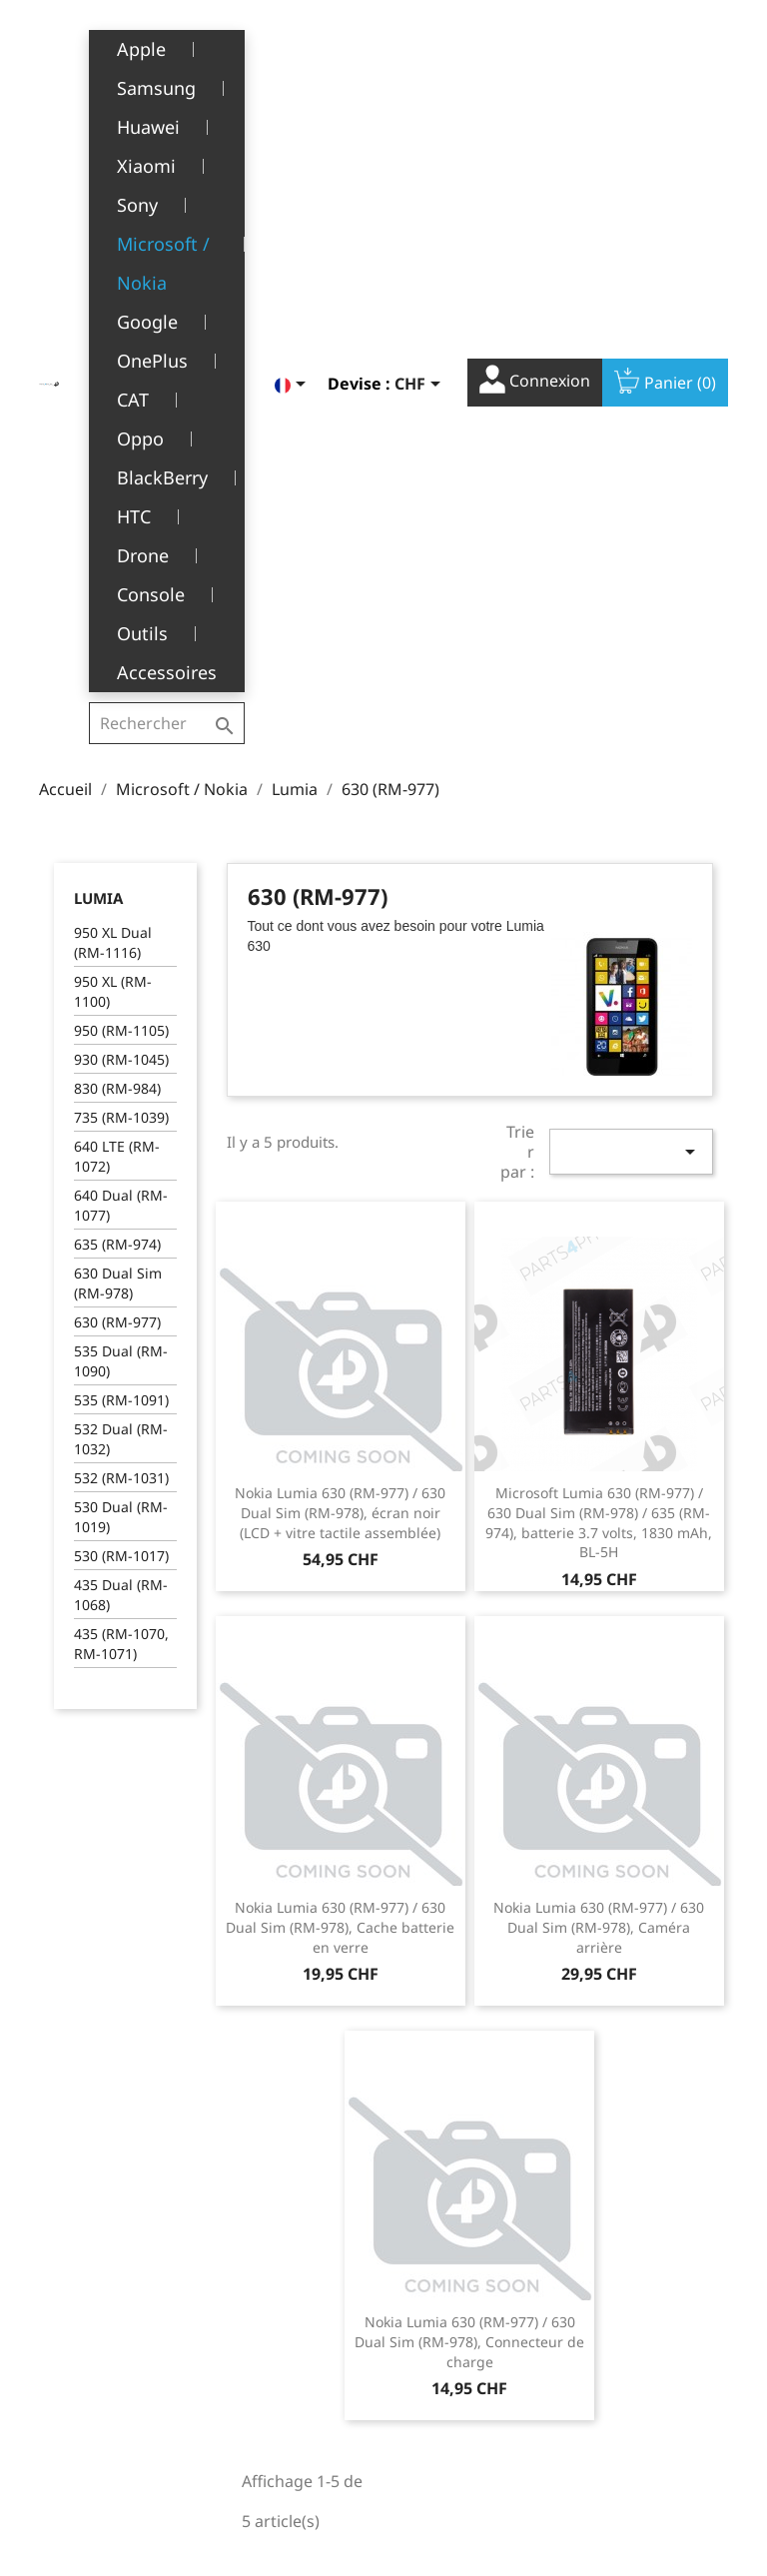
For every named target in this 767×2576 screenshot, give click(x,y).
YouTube (662, 2168)
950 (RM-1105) (121, 519)
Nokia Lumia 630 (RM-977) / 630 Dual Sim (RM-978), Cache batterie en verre (340, 1416)
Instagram (706, 2168)
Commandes (440, 2335)
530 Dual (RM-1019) (121, 1006)
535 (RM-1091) (121, 889)
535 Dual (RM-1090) (121, 850)
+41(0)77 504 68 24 (108, 2433)
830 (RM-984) (117, 577)
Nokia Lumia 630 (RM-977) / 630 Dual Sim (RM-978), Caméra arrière (598, 1416)
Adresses (428, 2397)
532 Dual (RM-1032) (121, 928)
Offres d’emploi (285, 2438)
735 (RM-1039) (121, 606)
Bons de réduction (459, 2428)
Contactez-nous (286, 2468)
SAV (246, 2376)
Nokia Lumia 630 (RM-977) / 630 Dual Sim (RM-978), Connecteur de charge (469, 1831)
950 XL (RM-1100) (113, 480)
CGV (247, 2314)
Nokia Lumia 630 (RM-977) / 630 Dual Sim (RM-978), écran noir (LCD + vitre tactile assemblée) (340, 1002)
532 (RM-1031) (121, 967)
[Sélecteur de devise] (420, 47)
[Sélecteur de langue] (294, 47)
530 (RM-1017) (121, 1045)
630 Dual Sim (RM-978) (118, 772)
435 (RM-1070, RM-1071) (121, 1133)
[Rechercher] (169, 44)
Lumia (98, 388)
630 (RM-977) (117, 811)
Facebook (618, 2168)
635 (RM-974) (117, 733)
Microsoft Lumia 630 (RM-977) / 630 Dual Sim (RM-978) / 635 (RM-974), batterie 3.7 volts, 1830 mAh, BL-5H (598, 1012)
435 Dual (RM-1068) (121, 1084)
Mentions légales (291, 2284)
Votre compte (466, 2255)
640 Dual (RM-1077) (121, 694)
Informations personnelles (441, 2295)
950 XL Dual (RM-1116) (113, 432)
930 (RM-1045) (121, 548)
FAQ (247, 2407)
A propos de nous (293, 2345)
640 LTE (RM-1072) (117, 645)
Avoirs (418, 2366)
